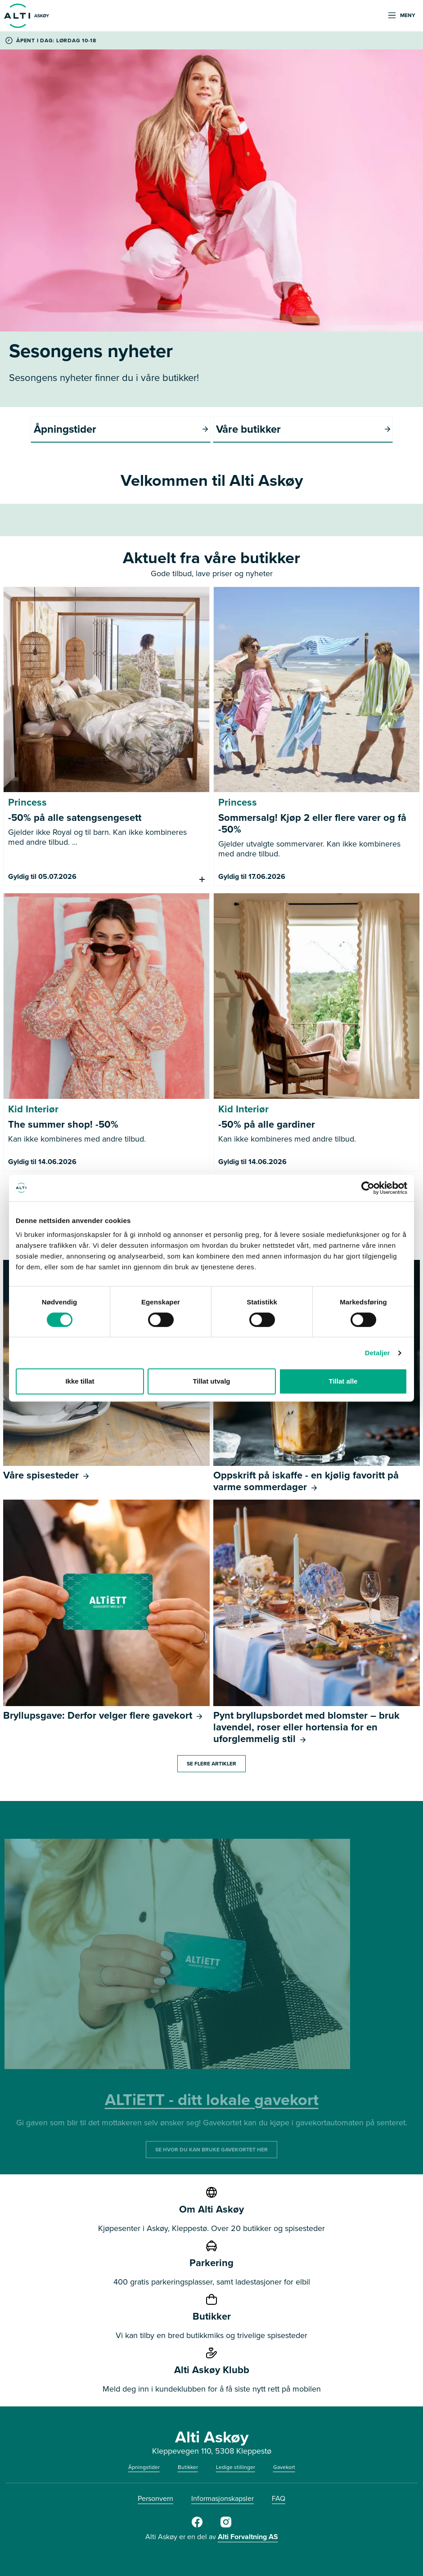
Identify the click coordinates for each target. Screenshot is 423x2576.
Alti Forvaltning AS (248, 2536)
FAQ (278, 2498)
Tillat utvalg (211, 1381)
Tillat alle (343, 1381)
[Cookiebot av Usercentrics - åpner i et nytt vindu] (367, 1188)
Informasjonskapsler (222, 2498)
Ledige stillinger (235, 2467)
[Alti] (197, 2526)
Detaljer (377, 1353)
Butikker (188, 2467)
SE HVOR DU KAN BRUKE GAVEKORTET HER (211, 2150)
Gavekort (284, 2467)
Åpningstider (144, 2467)
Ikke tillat (79, 1381)
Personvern (155, 2498)
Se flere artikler (211, 1764)
